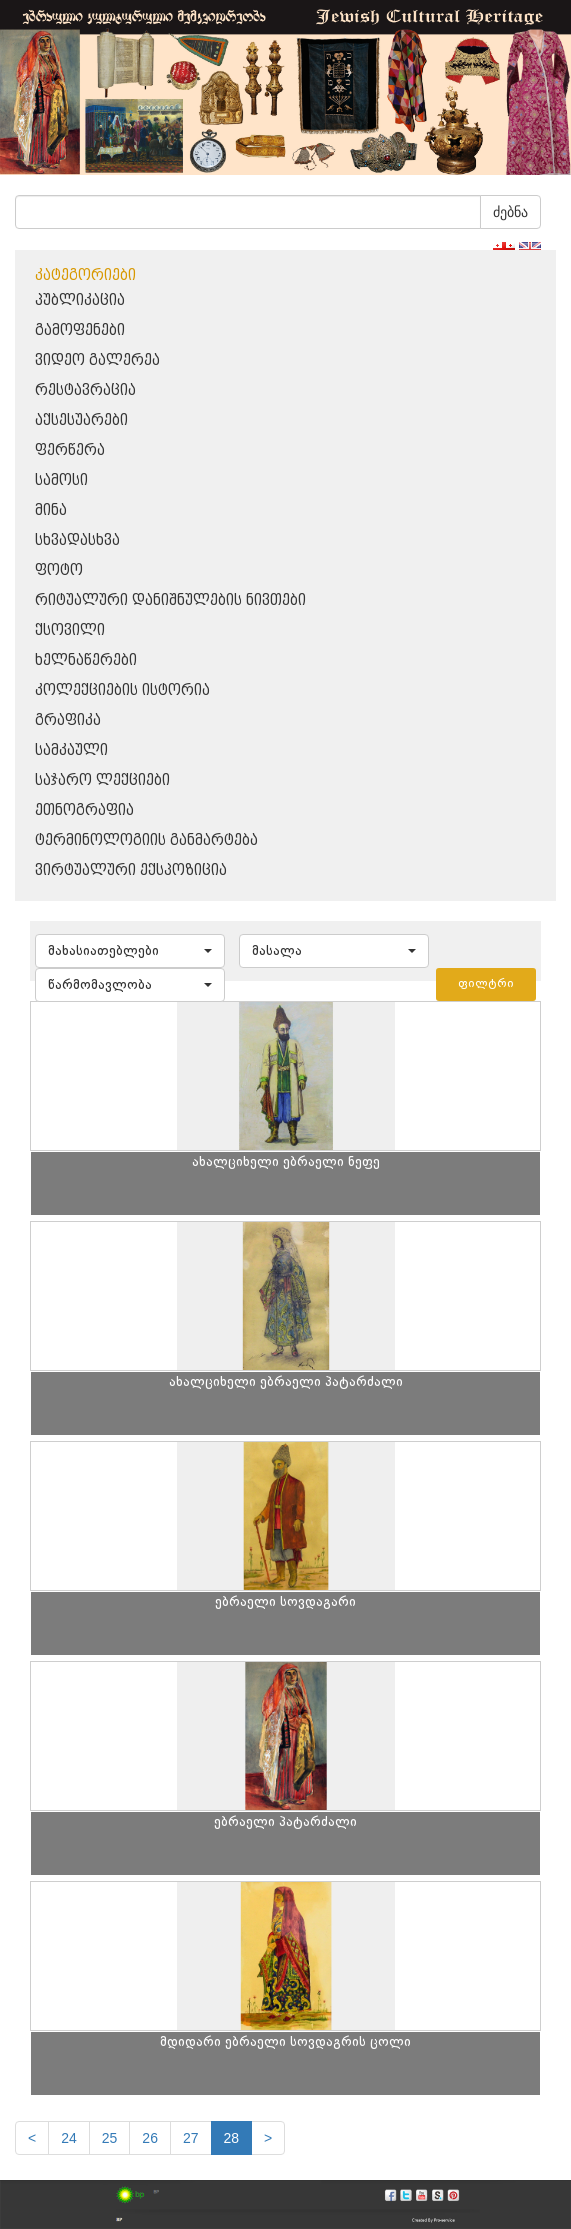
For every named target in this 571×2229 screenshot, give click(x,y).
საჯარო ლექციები (102, 780)
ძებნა (510, 212)
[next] (268, 2138)
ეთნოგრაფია (84, 810)
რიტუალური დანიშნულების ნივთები (170, 600)
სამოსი (61, 480)
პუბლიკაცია (80, 300)
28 (232, 2138)
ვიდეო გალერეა (97, 360)
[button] (130, 951)
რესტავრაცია (85, 390)
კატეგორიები (85, 275)
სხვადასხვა (77, 540)
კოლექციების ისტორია (122, 690)
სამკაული (71, 750)
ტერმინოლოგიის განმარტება (146, 840)
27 (191, 2138)
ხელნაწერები (86, 660)
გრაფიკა (68, 720)
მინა (51, 510)
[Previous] (32, 2138)
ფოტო (59, 570)
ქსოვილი (70, 630)
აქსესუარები (81, 420)
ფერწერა (70, 450)
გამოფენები (80, 330)
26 (150, 2138)
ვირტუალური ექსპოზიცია (131, 870)
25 (110, 2138)
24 (69, 2138)
